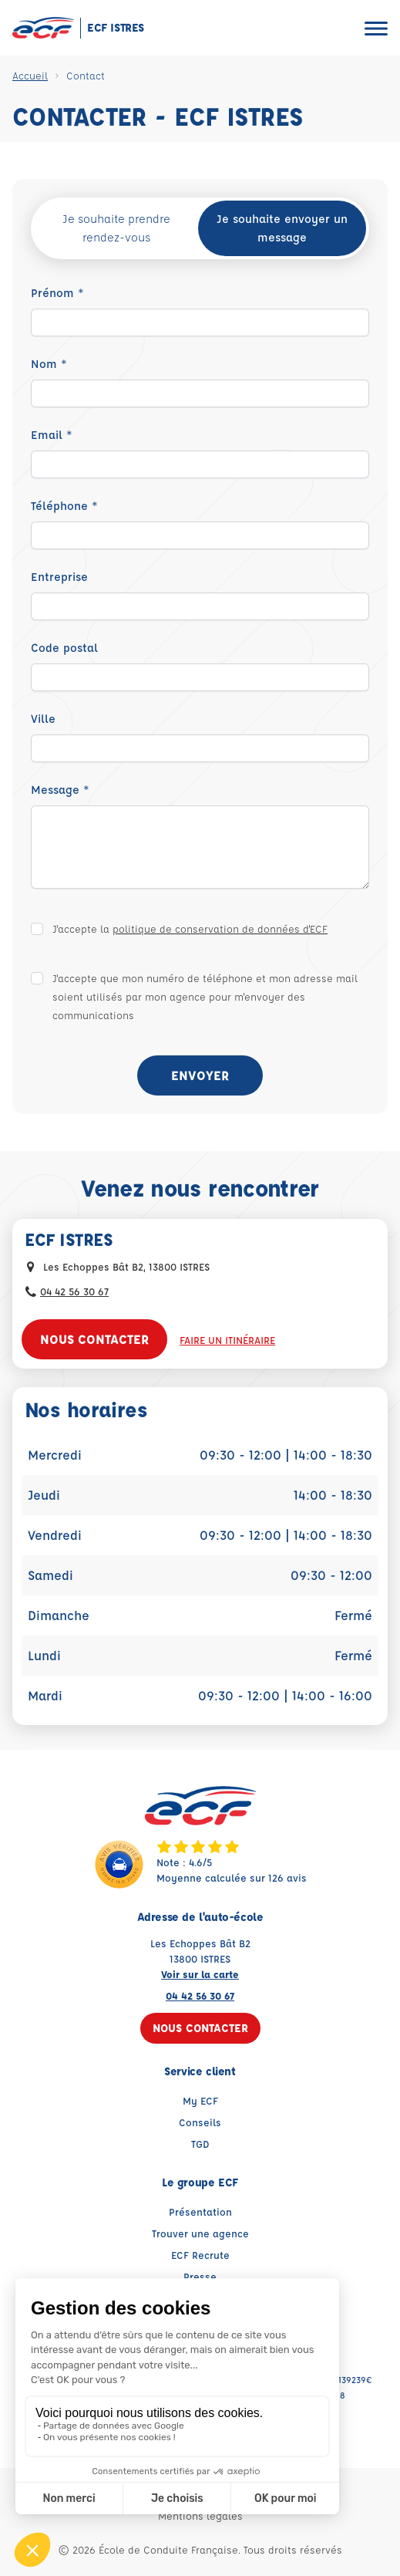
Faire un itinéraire (227, 1339)
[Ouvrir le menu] (376, 28)
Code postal (64, 647)
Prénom (57, 292)
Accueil (30, 75)
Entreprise (59, 576)
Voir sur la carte (200, 1973)
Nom (49, 363)
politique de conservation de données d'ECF (220, 928)
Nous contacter (94, 1339)
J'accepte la (190, 928)
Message (60, 789)
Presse (200, 2276)
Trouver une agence (200, 2233)
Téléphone (64, 505)
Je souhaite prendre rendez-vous (116, 228)
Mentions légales (200, 2515)
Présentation (200, 2211)
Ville (43, 718)
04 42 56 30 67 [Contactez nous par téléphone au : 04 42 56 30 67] (74, 1291)
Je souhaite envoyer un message (282, 228)
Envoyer (200, 1075)
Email (51, 434)
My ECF (200, 2100)
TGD (200, 2143)
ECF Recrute (200, 2254)
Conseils (200, 2122)
